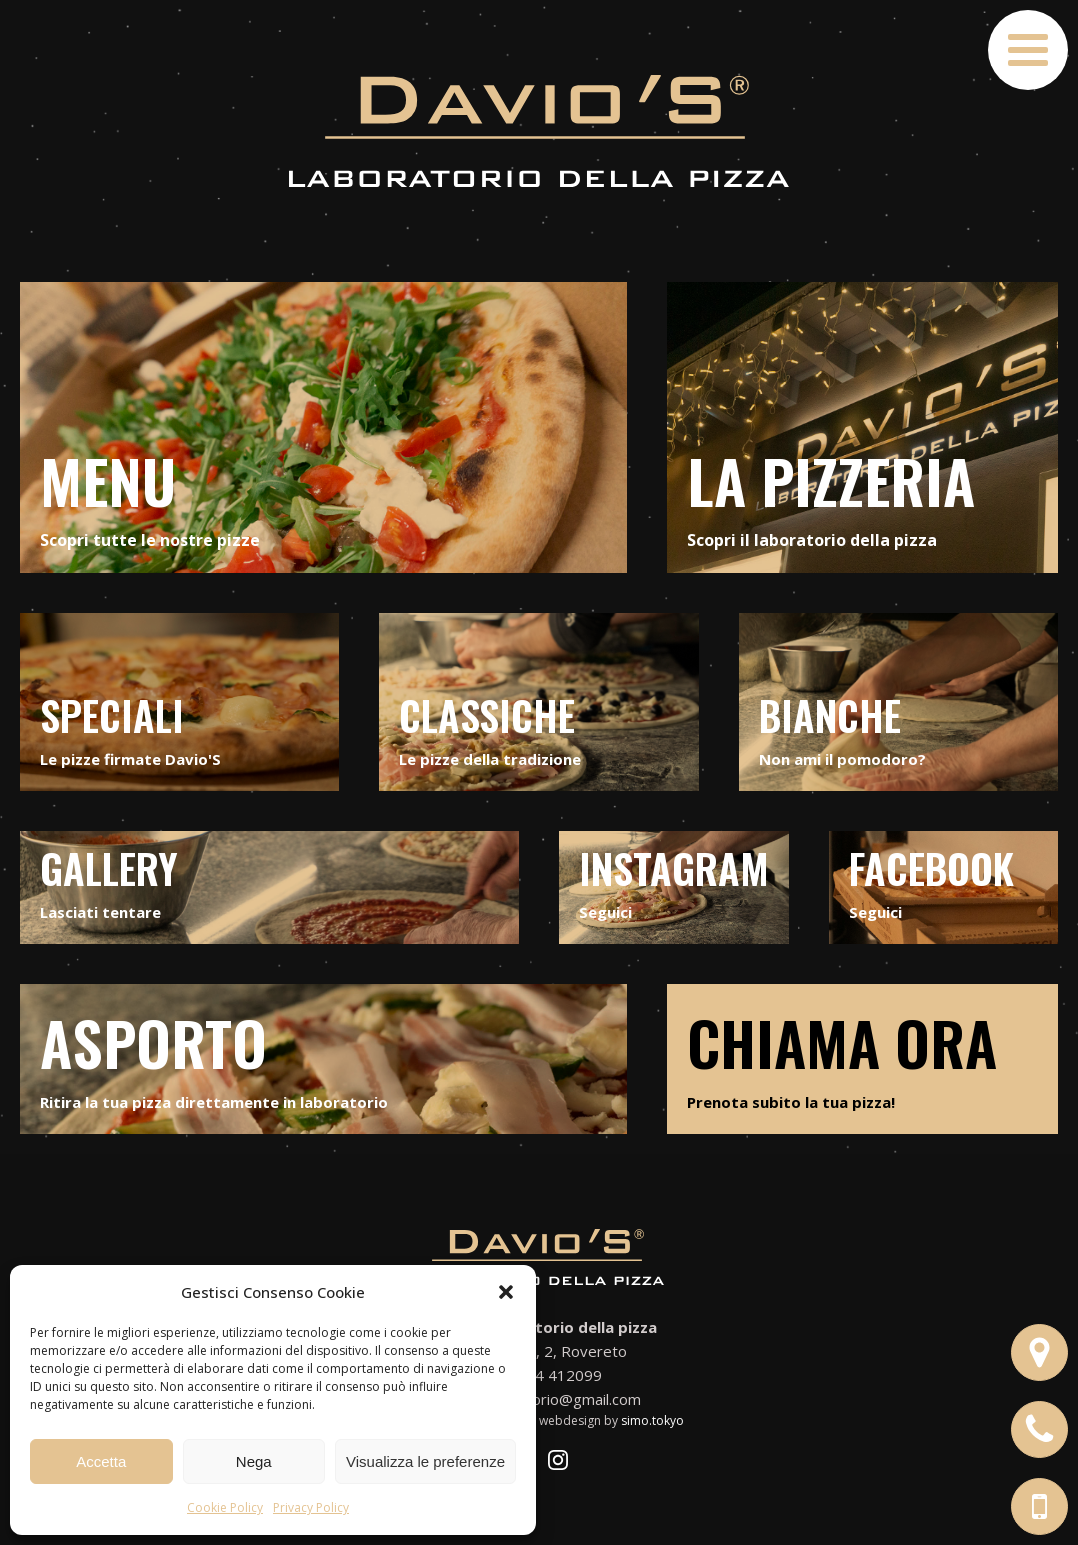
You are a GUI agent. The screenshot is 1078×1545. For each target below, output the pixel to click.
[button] (506, 1292)
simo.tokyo (652, 1420)
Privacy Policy (311, 1507)
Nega (254, 1461)
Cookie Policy (225, 1507)
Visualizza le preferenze (425, 1461)
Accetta (101, 1461)
